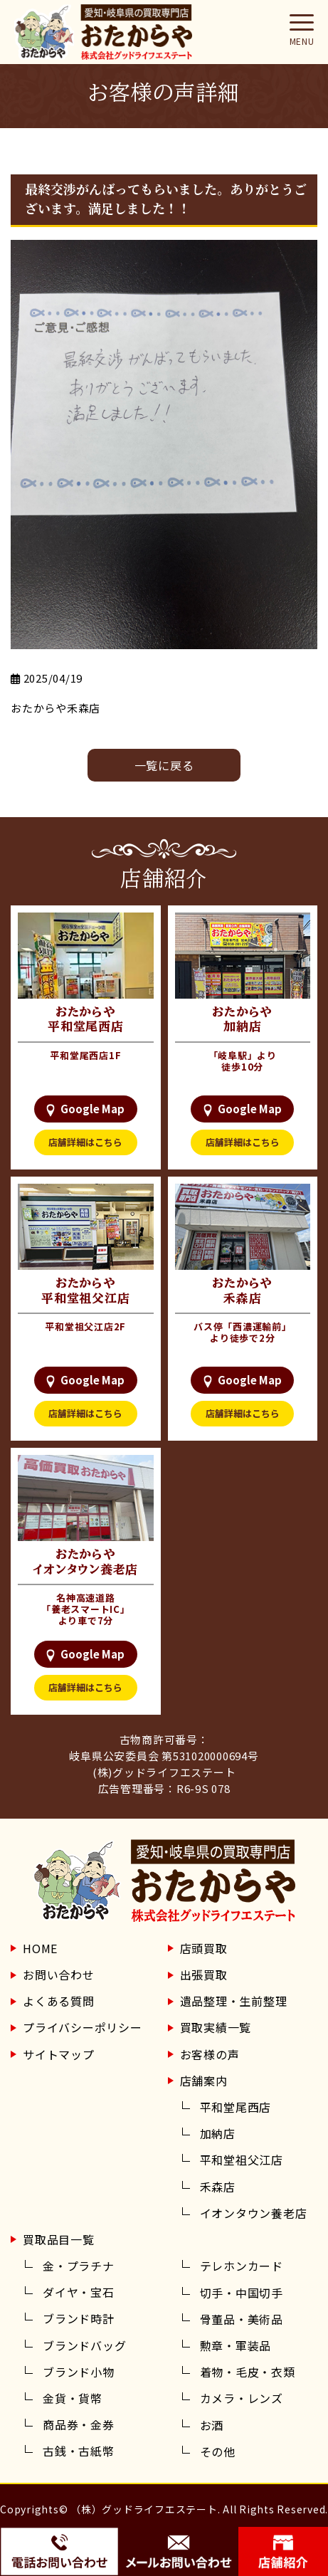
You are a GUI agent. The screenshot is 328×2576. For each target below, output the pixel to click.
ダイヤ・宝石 (79, 2292)
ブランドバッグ (84, 2345)
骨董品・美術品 (241, 2319)
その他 (218, 2451)
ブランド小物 (79, 2371)
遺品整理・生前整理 (233, 2000)
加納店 (218, 2133)
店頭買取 (204, 1948)
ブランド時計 (79, 2318)
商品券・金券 (79, 2424)
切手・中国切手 (241, 2292)
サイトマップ (59, 2054)
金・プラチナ (79, 2265)
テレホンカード (241, 2265)
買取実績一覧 (216, 2027)
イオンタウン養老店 (253, 2213)
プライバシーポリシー (82, 2027)
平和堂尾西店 (236, 2106)
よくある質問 (59, 2000)
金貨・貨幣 (72, 2398)
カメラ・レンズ (241, 2398)
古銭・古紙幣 (79, 2450)
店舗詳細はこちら (85, 1142)
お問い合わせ (59, 1974)
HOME (40, 1948)
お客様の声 (210, 2054)
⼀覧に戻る (164, 765)
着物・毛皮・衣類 (247, 2371)
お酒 (212, 2425)
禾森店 (218, 2186)
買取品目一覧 (59, 2239)
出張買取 (204, 1974)
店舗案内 (204, 2080)
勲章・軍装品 (236, 2345)
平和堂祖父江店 (241, 2159)
